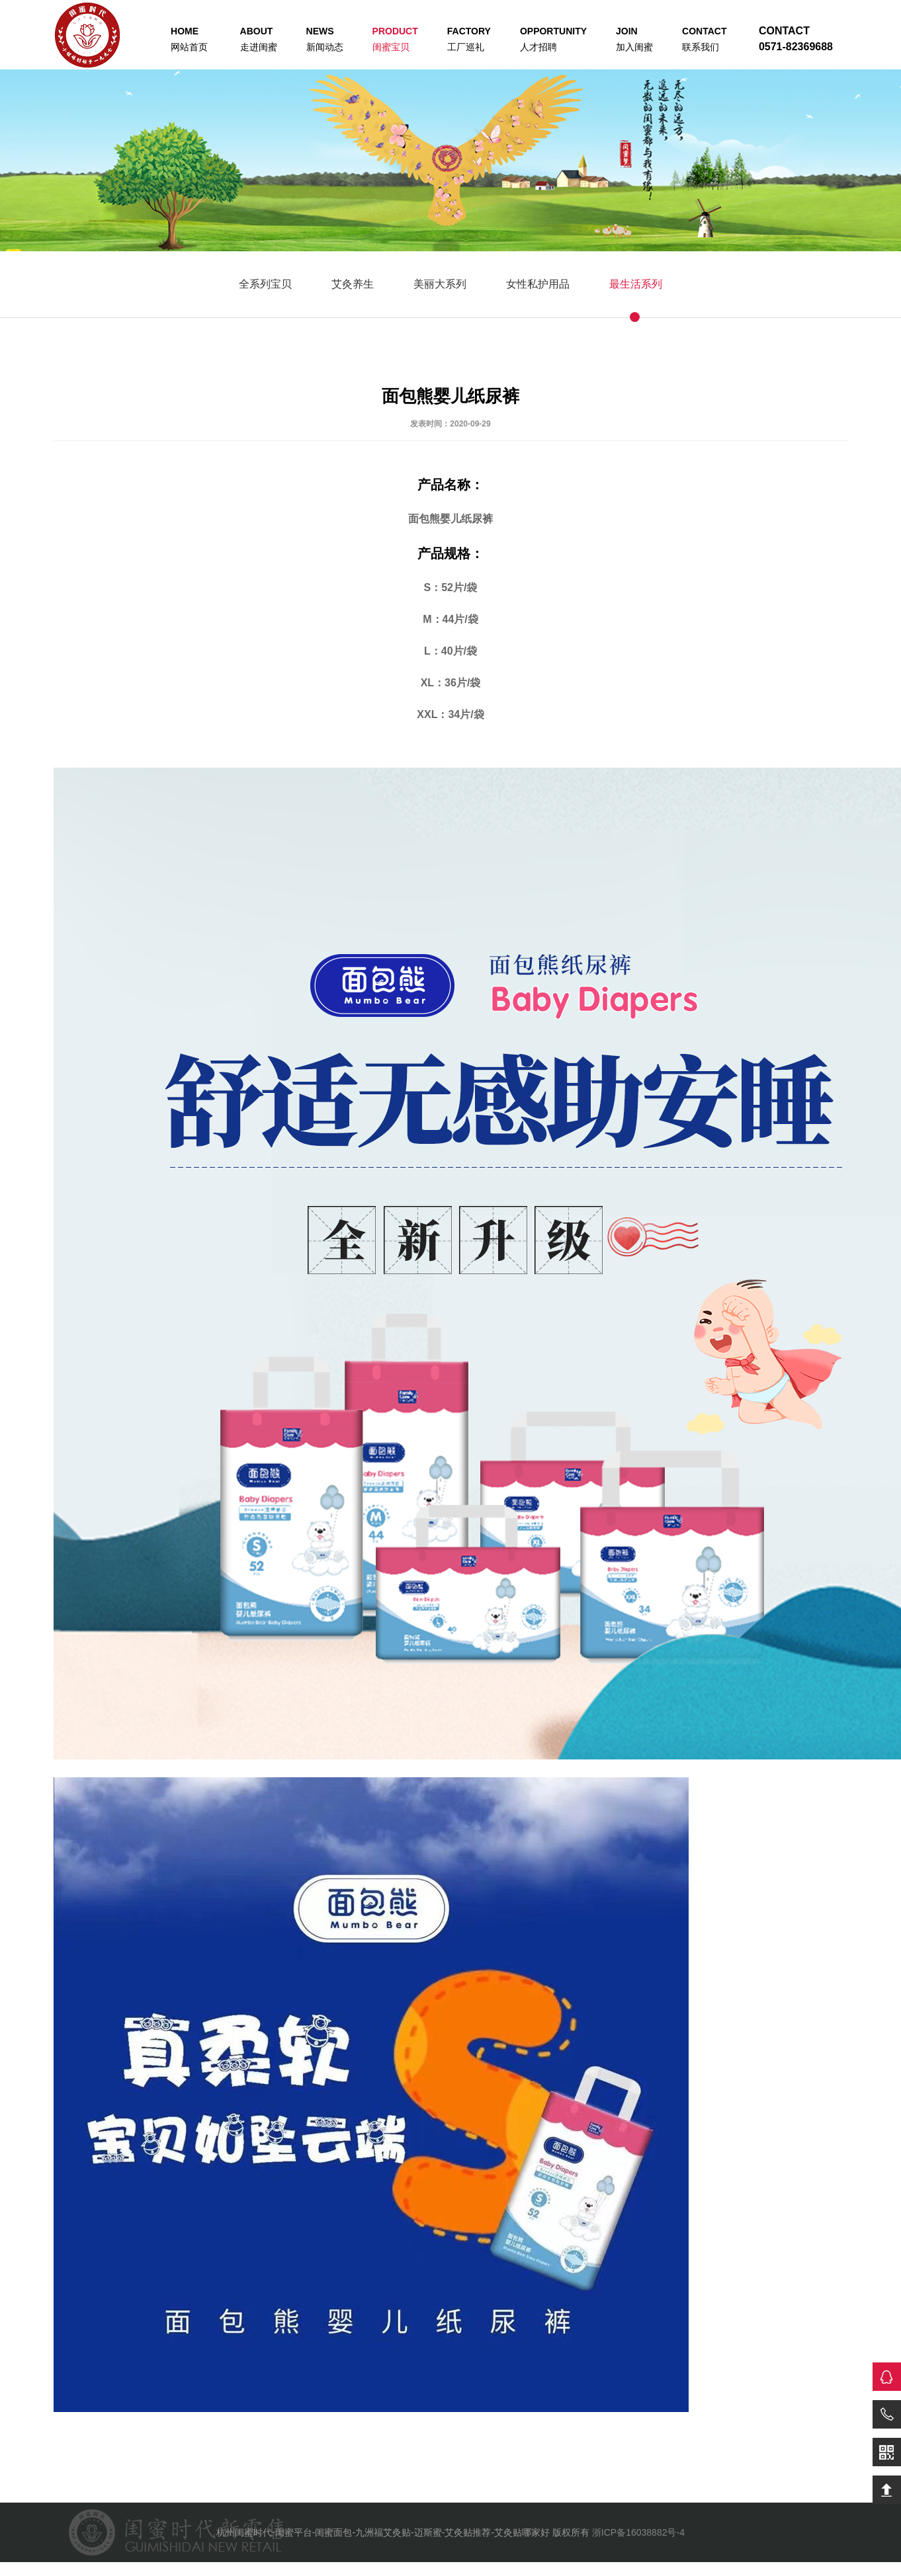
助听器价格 (28, 2568)
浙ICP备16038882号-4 (638, 2532)
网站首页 (189, 39)
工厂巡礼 (469, 39)
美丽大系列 (439, 284)
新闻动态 (324, 39)
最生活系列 (635, 284)
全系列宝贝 (265, 284)
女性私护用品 (538, 284)
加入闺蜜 (634, 39)
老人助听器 (83, 2568)
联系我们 (704, 39)
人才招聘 (553, 39)
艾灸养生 (352, 284)
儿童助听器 (138, 2568)
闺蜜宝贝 (395, 39)
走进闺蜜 (258, 39)
